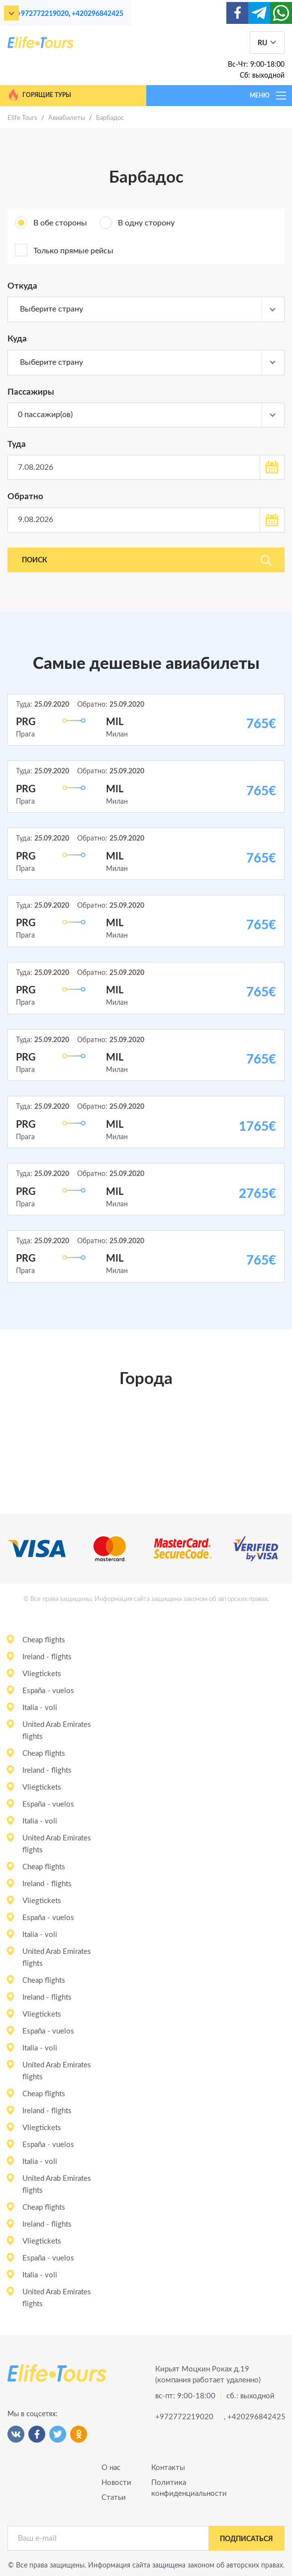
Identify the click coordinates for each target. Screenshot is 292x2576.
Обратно (25, 496)
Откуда (22, 286)
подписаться (246, 2539)
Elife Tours (22, 118)
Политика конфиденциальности (171, 2488)
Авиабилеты (66, 118)
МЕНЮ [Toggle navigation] (269, 95)
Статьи (113, 2497)
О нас (110, 2467)
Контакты (168, 2467)
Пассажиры (30, 392)
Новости (116, 2482)
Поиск (147, 560)
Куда (17, 338)
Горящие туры (39, 95)
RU (262, 43)
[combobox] (146, 309)
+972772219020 (43, 13)
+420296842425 (97, 13)
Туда (16, 444)
